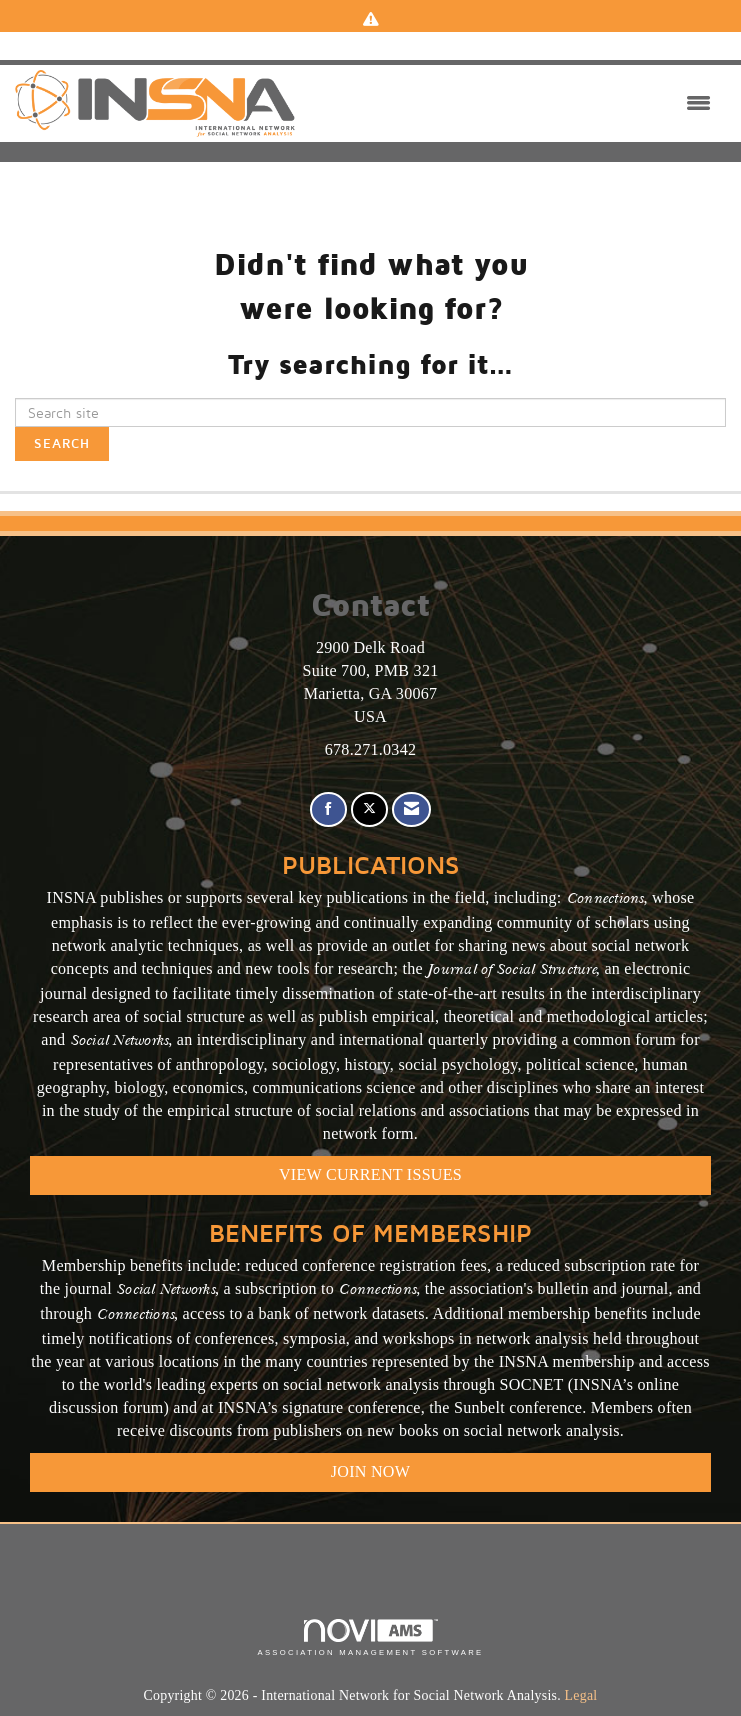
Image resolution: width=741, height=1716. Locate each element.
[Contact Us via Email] (411, 809)
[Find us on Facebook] (328, 809)
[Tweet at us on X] (369, 809)
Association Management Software (370, 1638)
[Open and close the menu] (508, 104)
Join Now (370, 1471)
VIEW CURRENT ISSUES (370, 1174)
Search (62, 443)
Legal (581, 1695)
